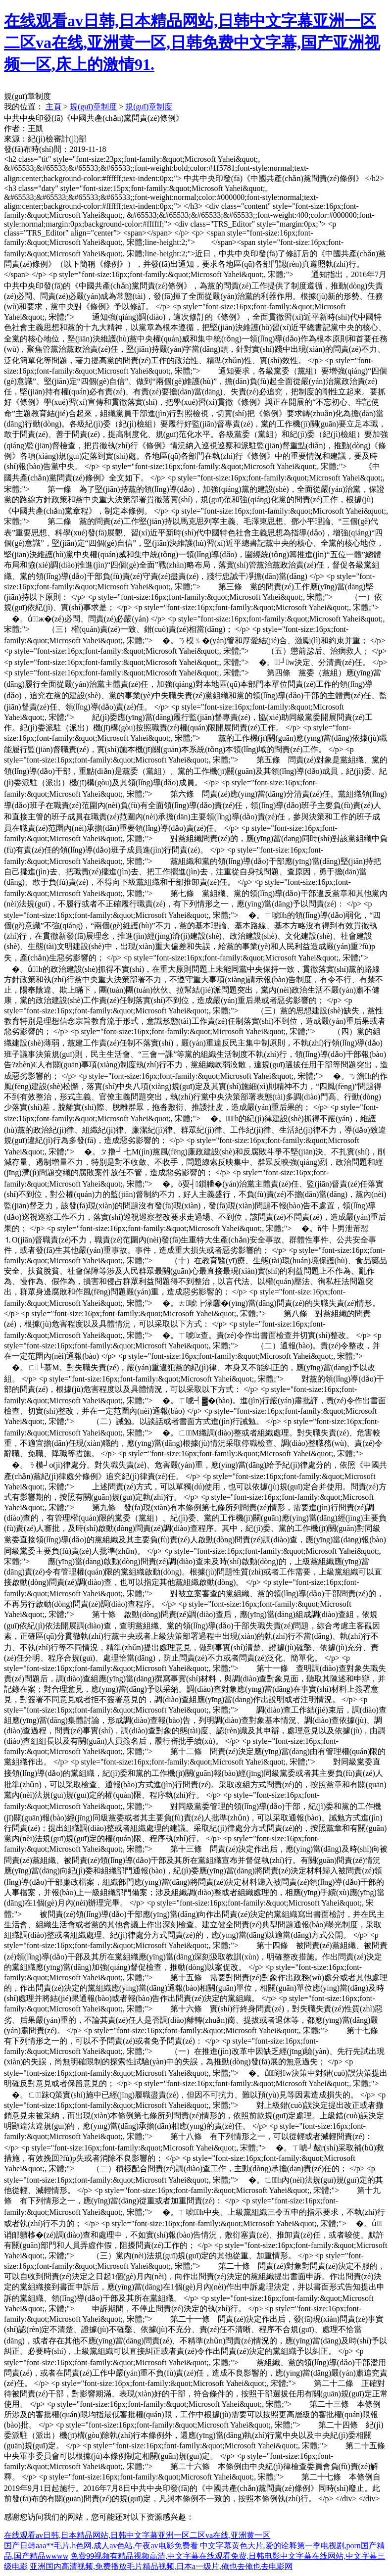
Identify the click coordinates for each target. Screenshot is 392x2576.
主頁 (53, 106)
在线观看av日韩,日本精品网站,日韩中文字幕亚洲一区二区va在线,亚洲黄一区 (137, 2535)
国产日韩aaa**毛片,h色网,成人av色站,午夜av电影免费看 (101, 2545)
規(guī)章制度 (93, 106)
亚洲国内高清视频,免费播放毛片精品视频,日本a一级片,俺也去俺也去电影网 (161, 2566)
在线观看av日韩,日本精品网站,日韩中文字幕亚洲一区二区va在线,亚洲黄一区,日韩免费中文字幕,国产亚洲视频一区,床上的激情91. (192, 42)
